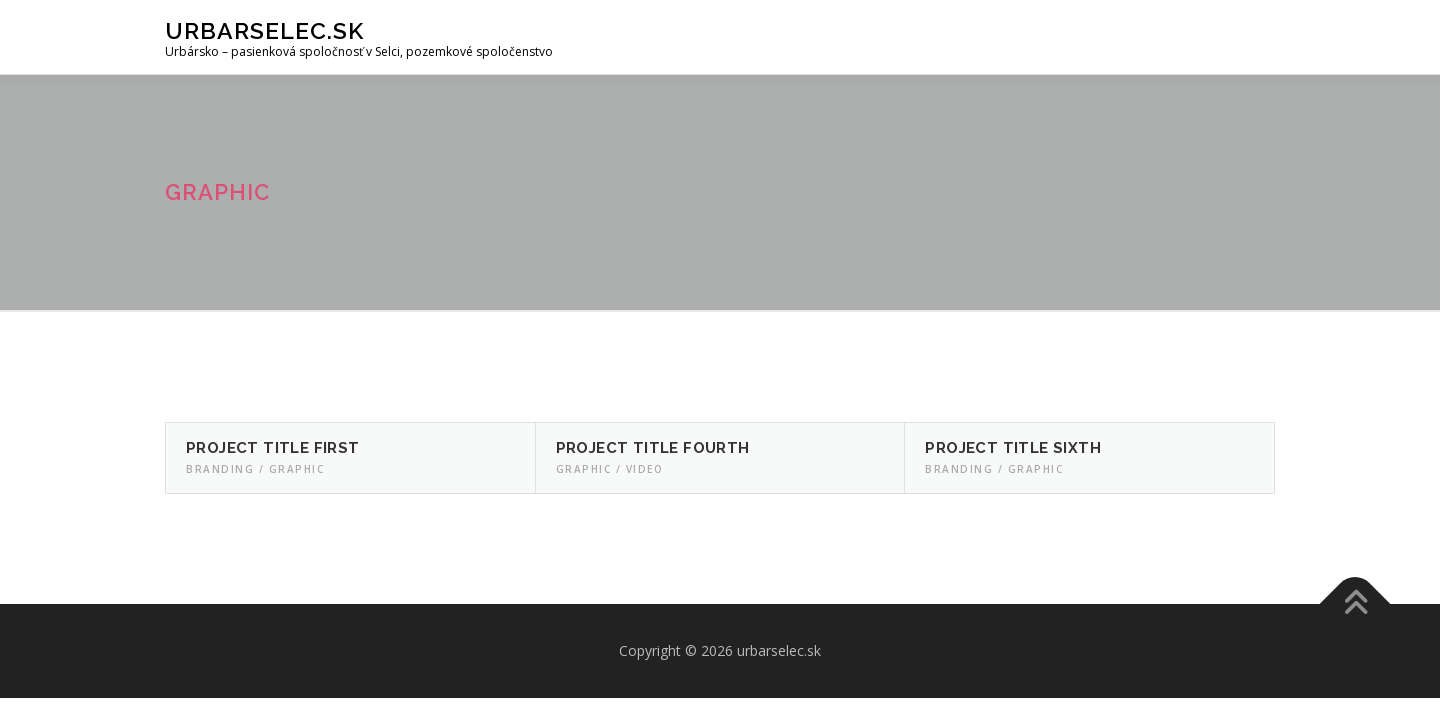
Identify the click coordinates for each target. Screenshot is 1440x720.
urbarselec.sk (264, 30)
